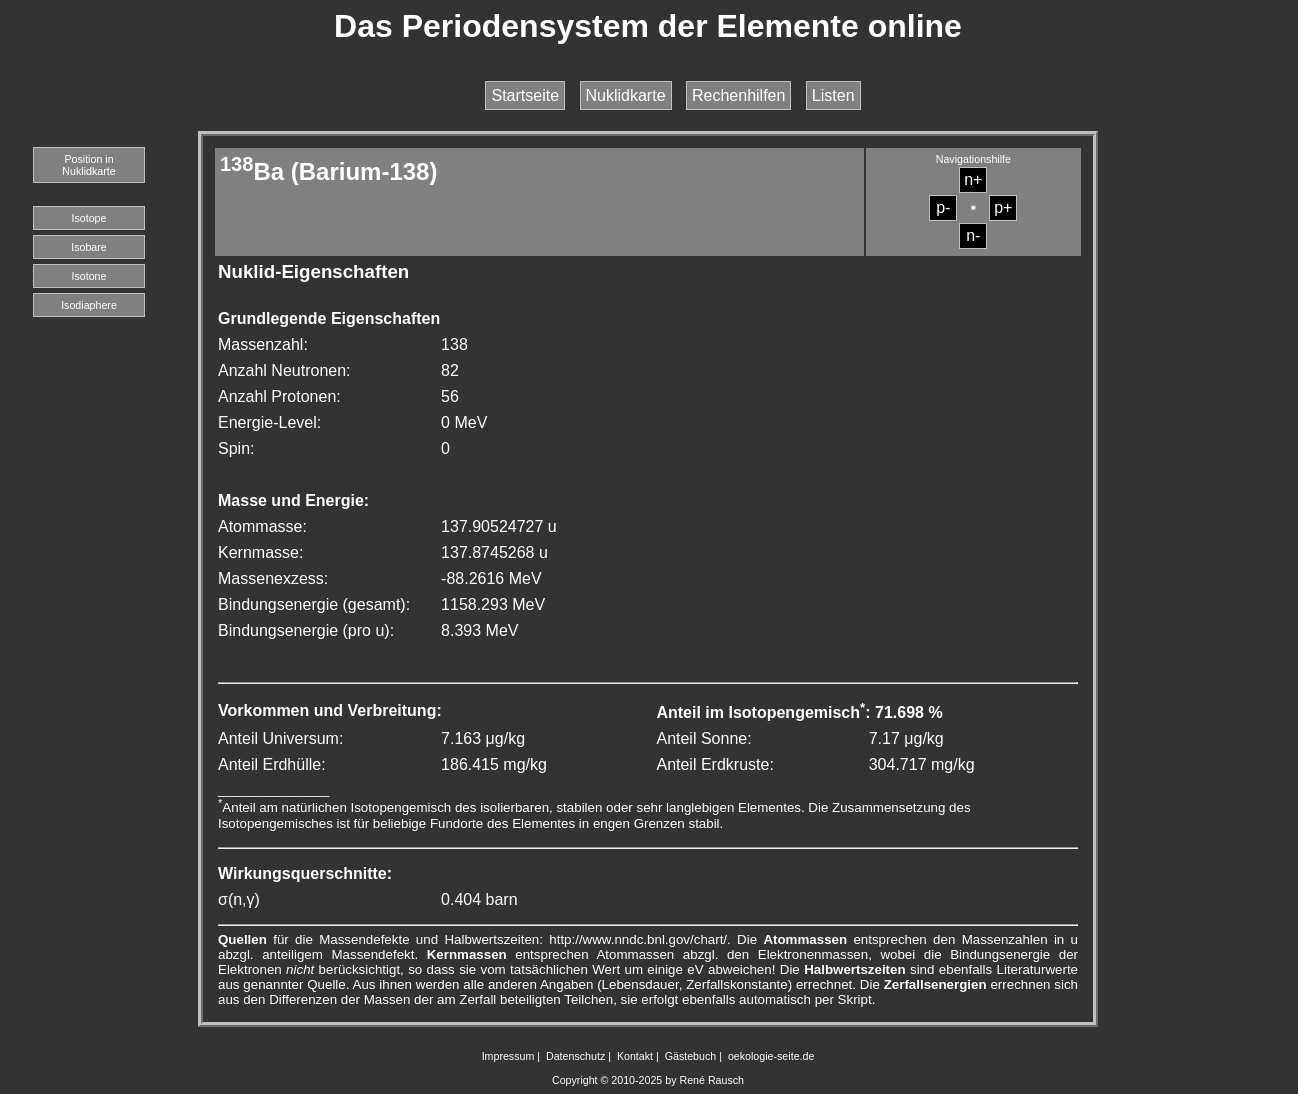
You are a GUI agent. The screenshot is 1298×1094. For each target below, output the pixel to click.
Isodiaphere (89, 305)
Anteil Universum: (280, 738)
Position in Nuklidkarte (88, 165)
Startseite (525, 95)
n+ (973, 179)
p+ (1003, 207)
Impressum (508, 1056)
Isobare (89, 247)
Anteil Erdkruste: (714, 764)
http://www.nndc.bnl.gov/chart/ (638, 939)
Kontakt (635, 1056)
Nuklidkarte (626, 95)
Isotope (89, 218)
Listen (833, 95)
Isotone (89, 276)
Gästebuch (691, 1056)
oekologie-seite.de (771, 1056)
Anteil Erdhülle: (272, 764)
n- (973, 235)
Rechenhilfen (738, 95)
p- (943, 207)
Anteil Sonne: (703, 738)
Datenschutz (575, 1056)
